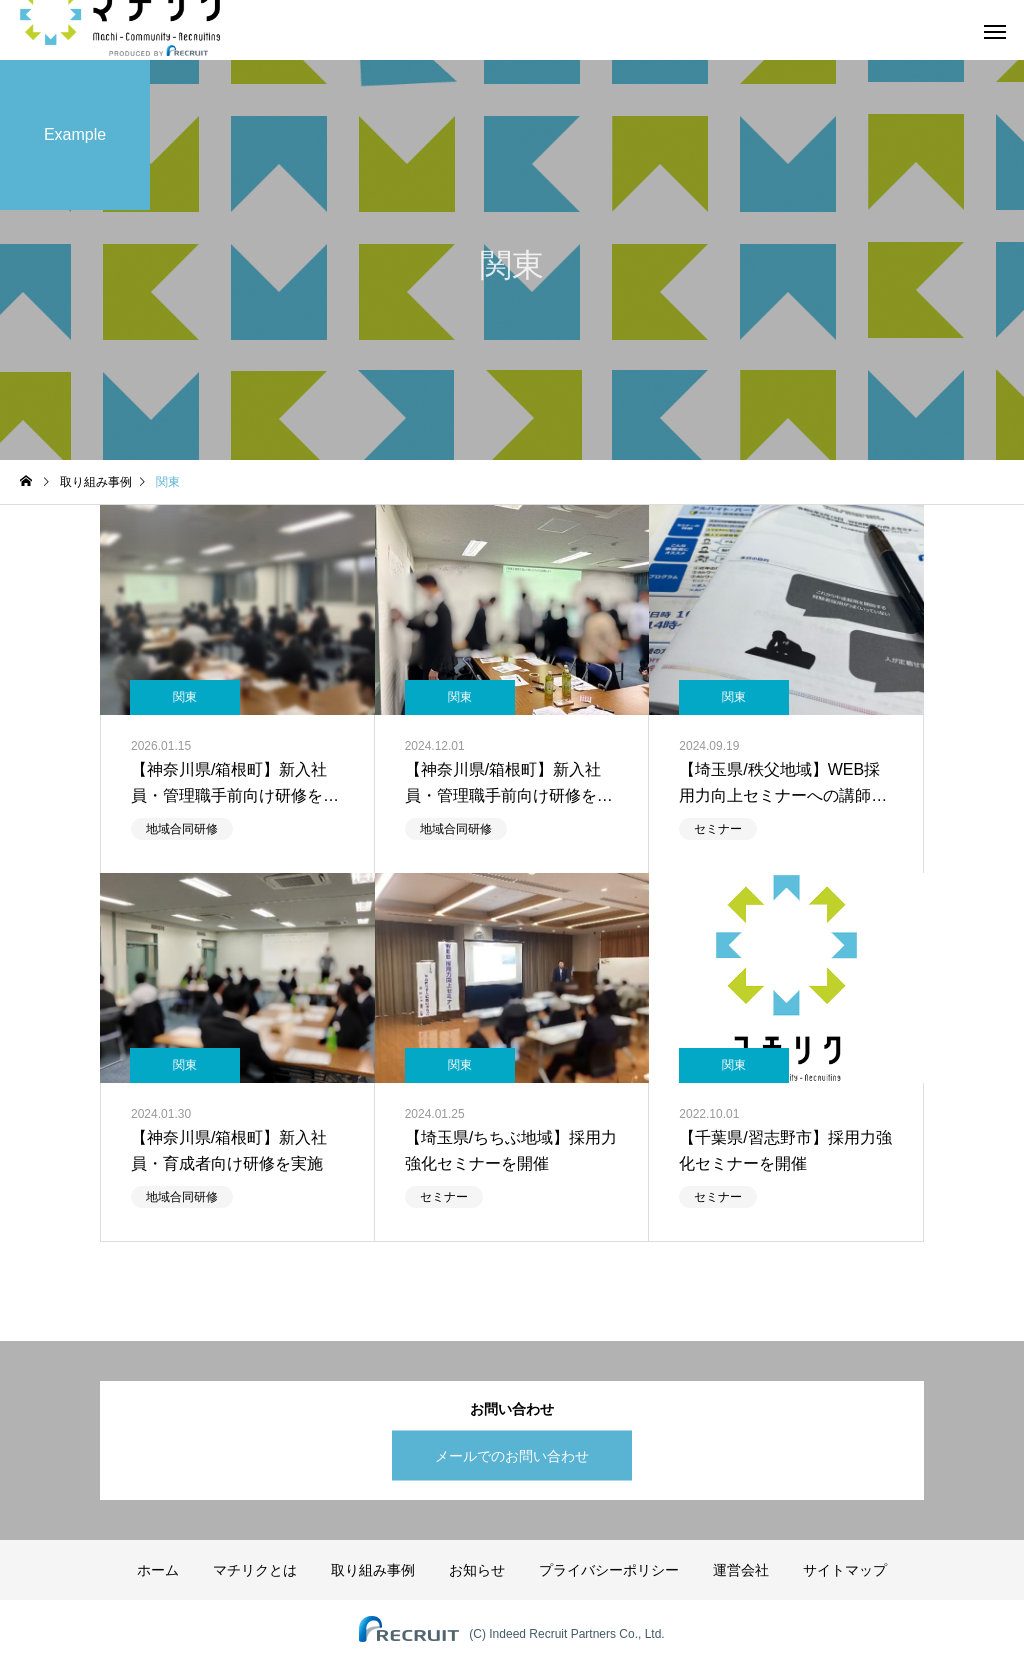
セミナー (718, 829)
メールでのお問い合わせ (512, 1455)
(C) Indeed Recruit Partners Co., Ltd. (566, 1634)
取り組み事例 (373, 1570)
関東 (185, 697)
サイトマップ (845, 1570)
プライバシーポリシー (609, 1570)
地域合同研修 (182, 829)
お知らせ (477, 1570)
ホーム (158, 1570)
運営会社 (741, 1570)
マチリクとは (255, 1570)
